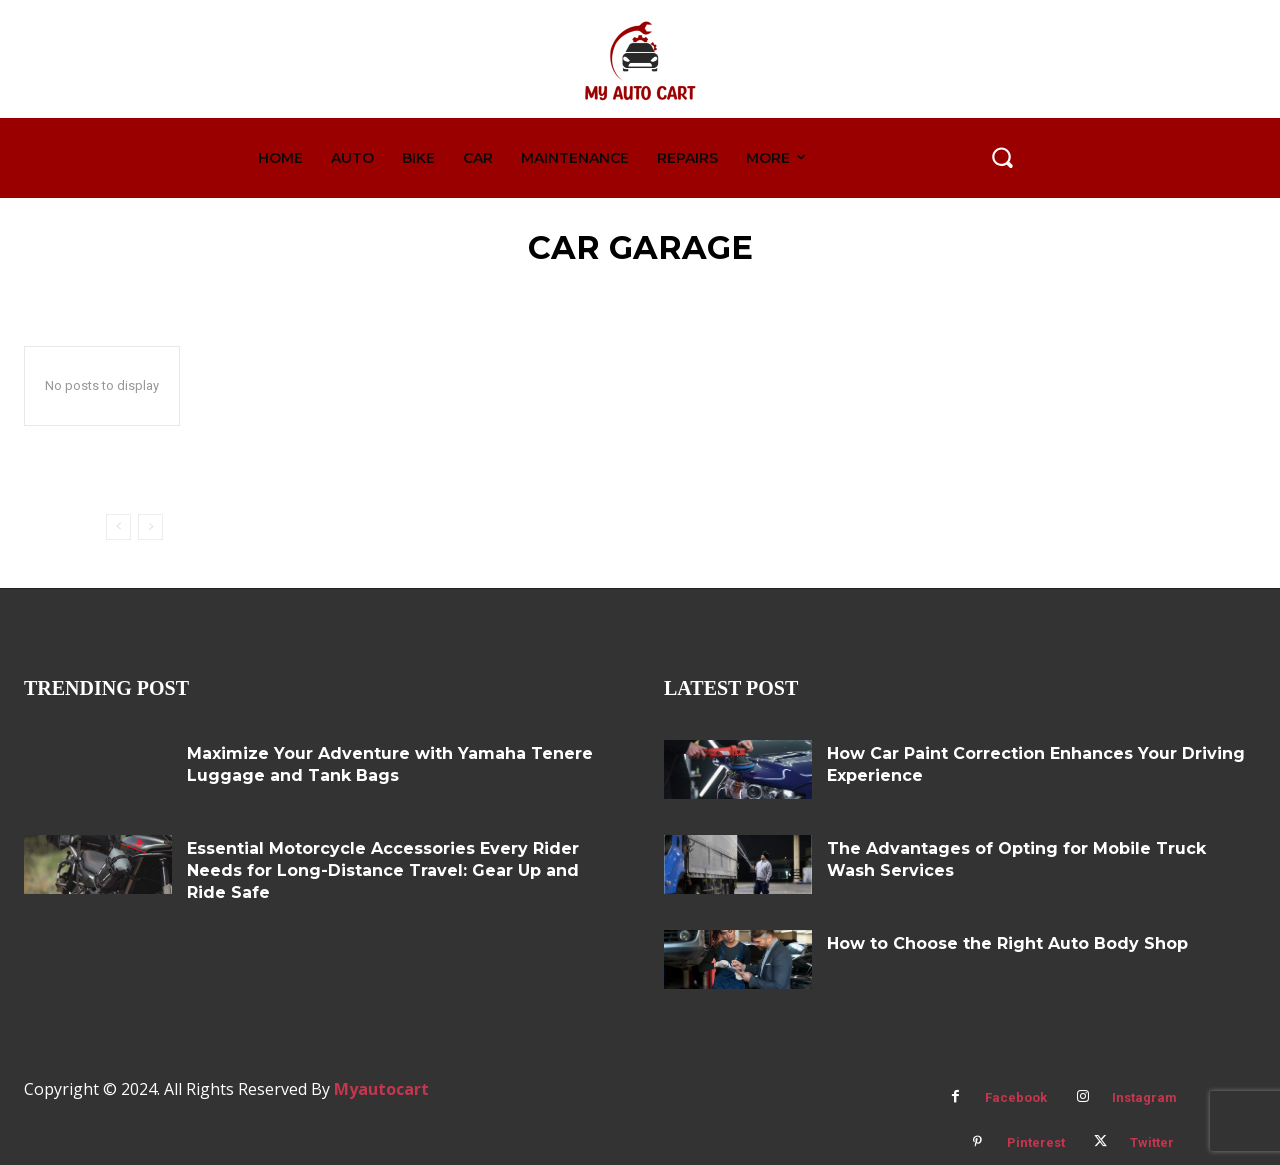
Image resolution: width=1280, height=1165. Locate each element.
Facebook (1016, 1097)
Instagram (1144, 1097)
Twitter (1152, 1142)
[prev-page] (118, 527)
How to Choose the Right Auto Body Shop (1007, 943)
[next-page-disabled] (150, 527)
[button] (1002, 157)
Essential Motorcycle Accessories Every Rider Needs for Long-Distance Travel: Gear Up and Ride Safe (383, 871)
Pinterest (1036, 1142)
